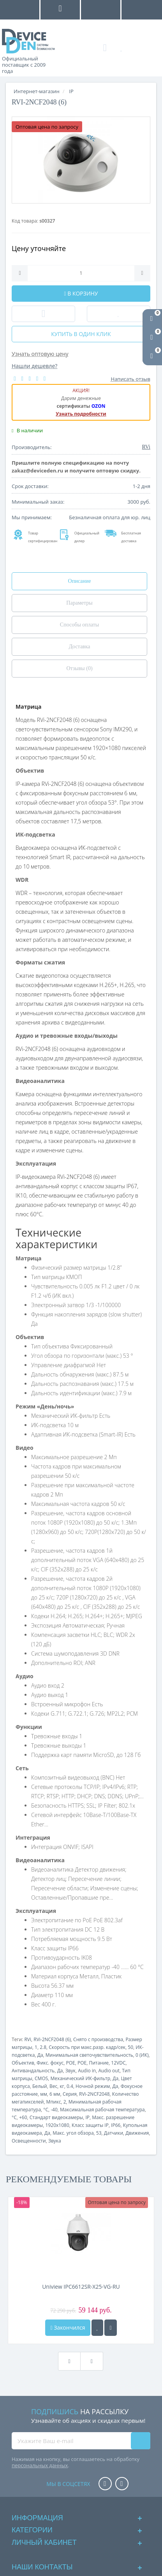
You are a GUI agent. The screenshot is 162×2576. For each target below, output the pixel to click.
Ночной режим (93, 2086)
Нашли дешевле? (34, 366)
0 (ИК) (142, 2055)
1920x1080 (57, 2125)
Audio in (87, 2070)
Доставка (79, 646)
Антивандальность (33, 2070)
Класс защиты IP (90, 2125)
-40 (54, 2109)
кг (62, 2086)
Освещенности (29, 2140)
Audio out (109, 2070)
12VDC (118, 2062)
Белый (39, 2086)
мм (43, 2094)
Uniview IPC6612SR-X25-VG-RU (81, 2286)
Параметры (79, 603)
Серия (70, 2094)
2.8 (43, 2047)
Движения (137, 2133)
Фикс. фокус (50, 2062)
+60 (23, 2117)
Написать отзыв (130, 378)
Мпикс (53, 2101)
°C (45, 2109)
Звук (70, 2070)
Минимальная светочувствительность (89, 2055)
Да (40, 2055)
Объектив (23, 2062)
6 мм (54, 2094)
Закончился (67, 2327)
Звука (54, 2140)
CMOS (41, 2078)
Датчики (113, 2133)
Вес (53, 2086)
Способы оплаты (79, 625)
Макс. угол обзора (73, 2133)
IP (87, 2117)
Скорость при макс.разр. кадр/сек (87, 2047)
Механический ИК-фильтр (81, 2078)
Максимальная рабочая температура (102, 2109)
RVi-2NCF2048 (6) (52, 2039)
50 (130, 2047)
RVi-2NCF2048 (94, 2094)
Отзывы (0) (79, 668)
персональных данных (40, 2465)
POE (70, 2062)
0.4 (70, 2086)
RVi (27, 2039)
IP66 (115, 2125)
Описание (79, 581)
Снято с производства (98, 2039)
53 (99, 2133)
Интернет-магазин (37, 91)
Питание (99, 2062)
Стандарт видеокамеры (56, 2117)
